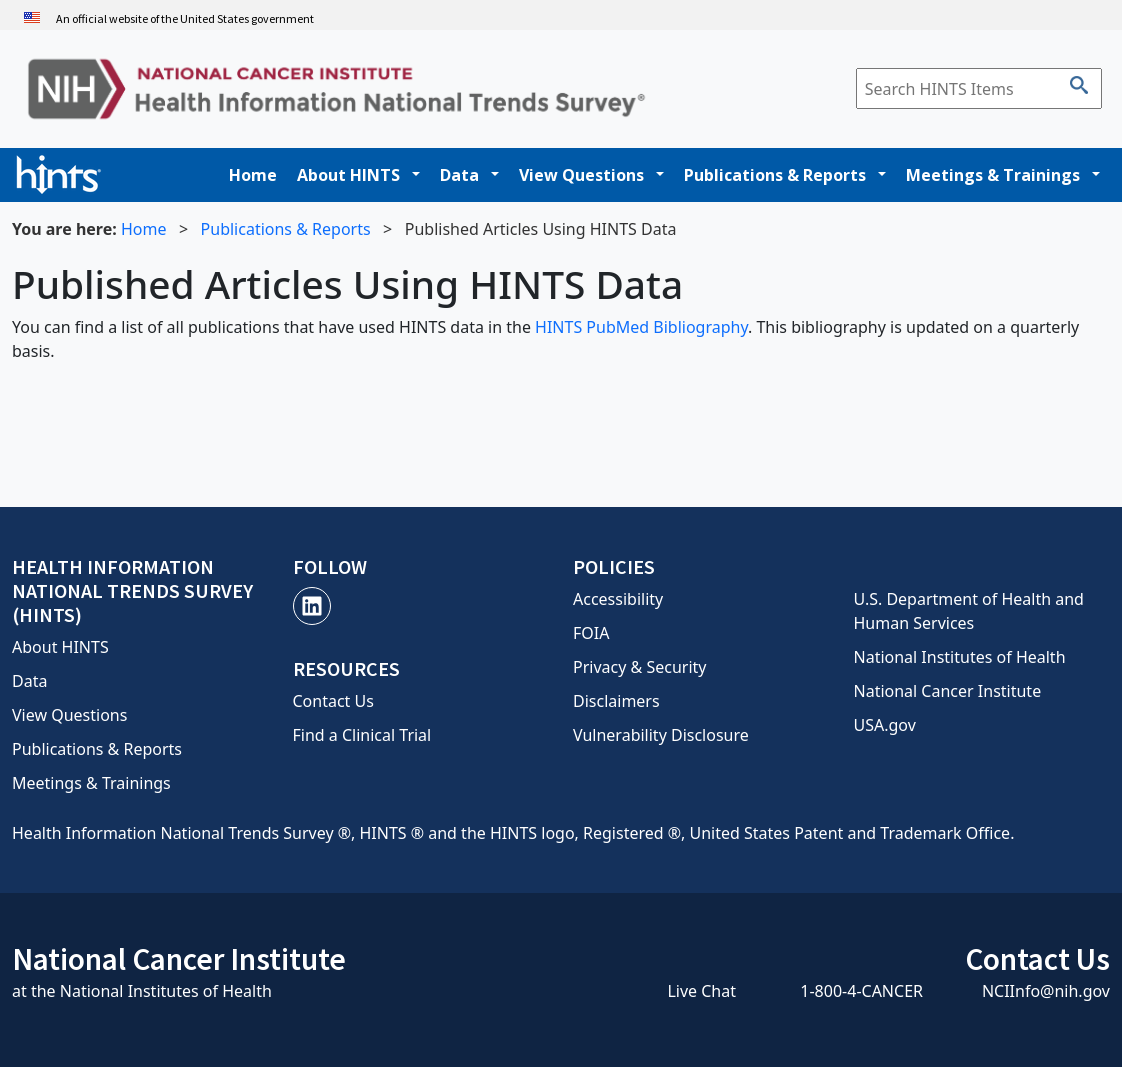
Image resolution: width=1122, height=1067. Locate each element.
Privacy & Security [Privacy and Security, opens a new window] (639, 667)
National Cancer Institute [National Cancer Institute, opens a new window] (948, 691)
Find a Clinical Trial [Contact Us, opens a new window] (362, 735)
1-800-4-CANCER (861, 991)
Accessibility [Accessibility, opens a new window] (618, 599)
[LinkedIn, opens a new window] (312, 606)
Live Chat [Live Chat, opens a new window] (701, 991)
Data (459, 175)
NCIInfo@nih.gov (1046, 991)
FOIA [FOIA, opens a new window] (591, 633)
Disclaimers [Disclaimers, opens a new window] (616, 701)
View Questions (581, 175)
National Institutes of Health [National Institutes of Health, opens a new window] (960, 657)
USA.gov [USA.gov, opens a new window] (885, 725)
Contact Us (333, 701)
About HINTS (348, 175)
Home (253, 175)
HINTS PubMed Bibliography (641, 327)
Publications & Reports (775, 175)
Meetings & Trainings (993, 175)
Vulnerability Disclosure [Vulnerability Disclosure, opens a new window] (661, 735)
